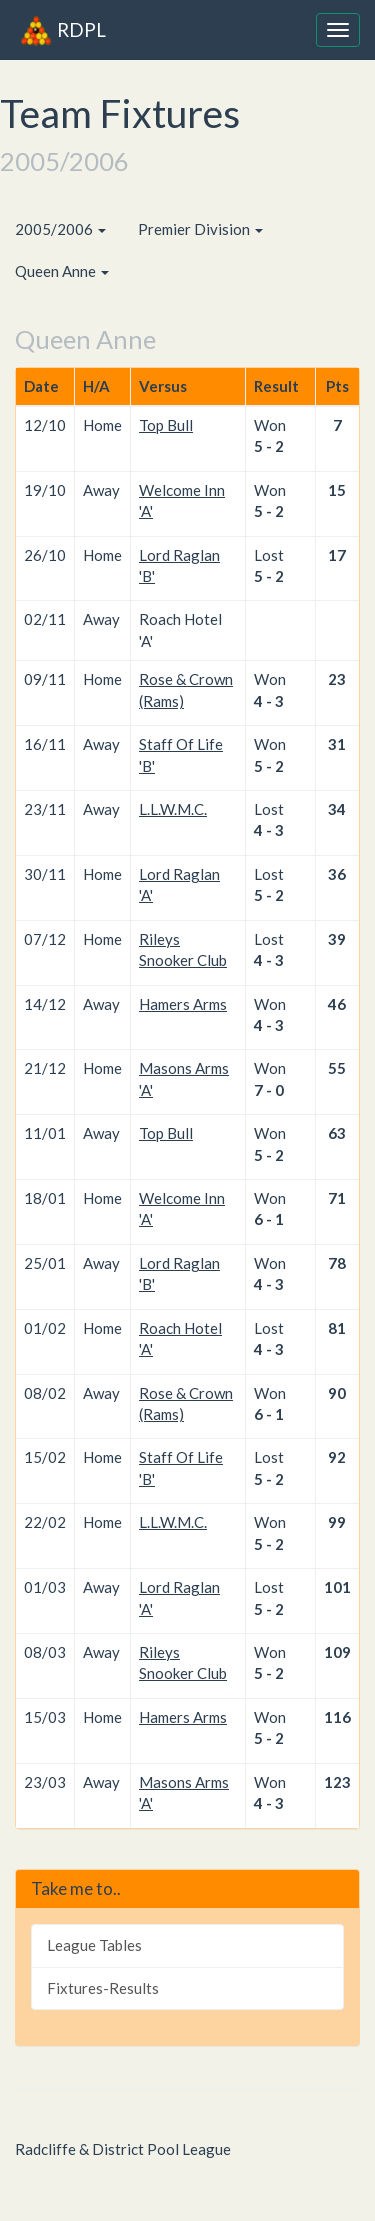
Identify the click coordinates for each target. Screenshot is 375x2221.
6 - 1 (269, 1219)
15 (337, 490)
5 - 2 (269, 446)
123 (337, 1782)
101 (337, 1587)
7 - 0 (269, 1090)
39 (337, 939)
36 (337, 874)
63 (337, 1133)
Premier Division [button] (200, 229)
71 (337, 1198)
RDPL (63, 30)
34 (337, 809)
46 (337, 1004)
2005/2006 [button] (60, 229)
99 (337, 1522)
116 (337, 1717)
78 (337, 1263)
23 (337, 679)
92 (337, 1457)
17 (337, 555)
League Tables (94, 1945)
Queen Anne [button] (62, 271)
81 (337, 1328)
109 (337, 1652)
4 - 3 (269, 701)
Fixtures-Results (103, 1988)
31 (337, 744)
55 (337, 1068)
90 (337, 1393)
